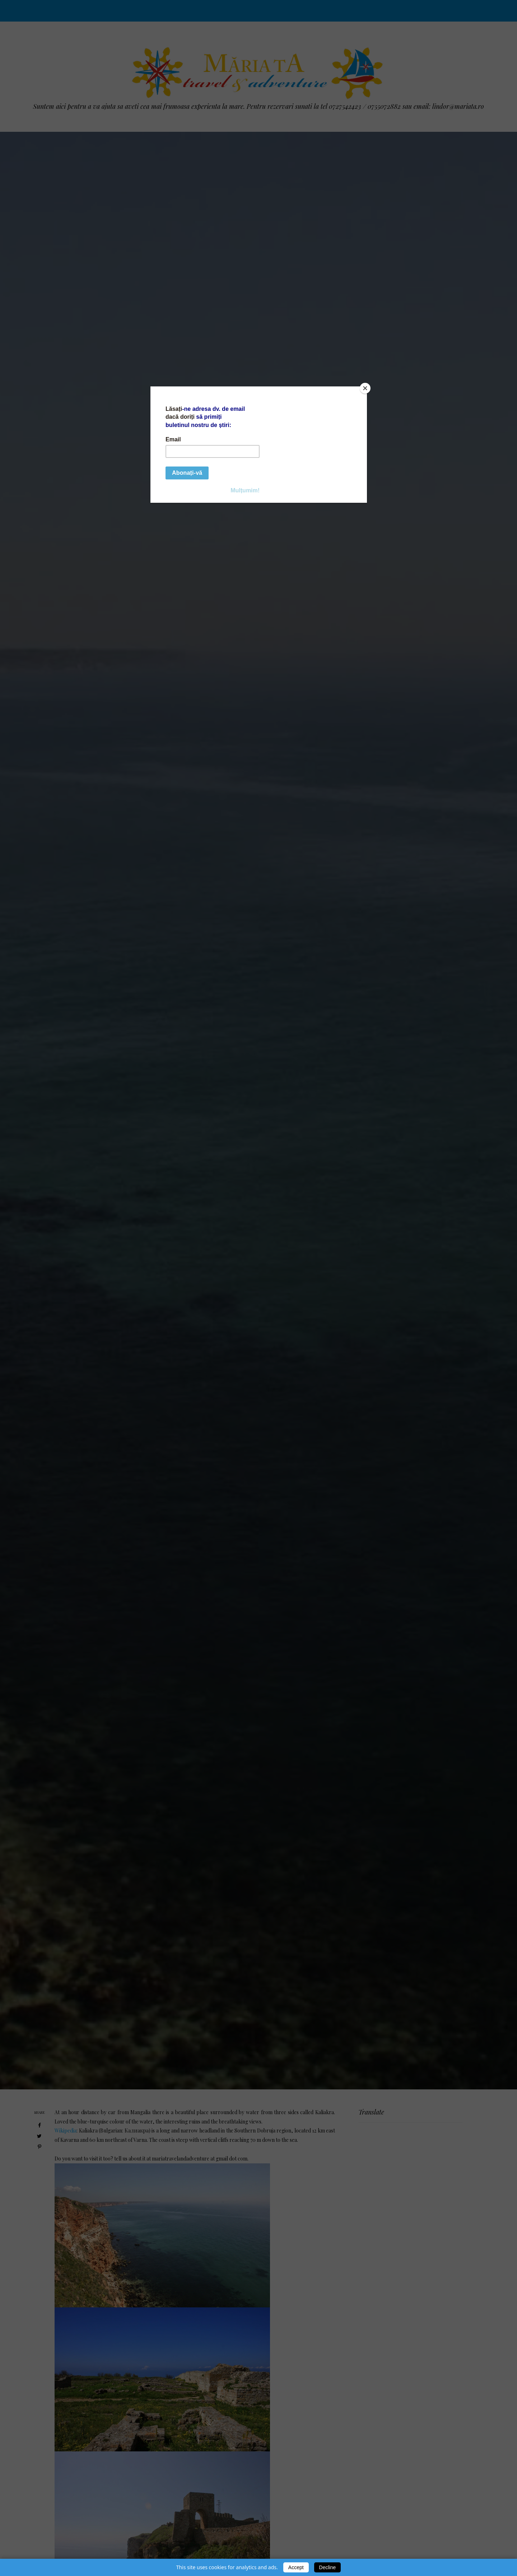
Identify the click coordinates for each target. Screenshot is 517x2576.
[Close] (365, 388)
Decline (327, 2567)
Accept (296, 2567)
